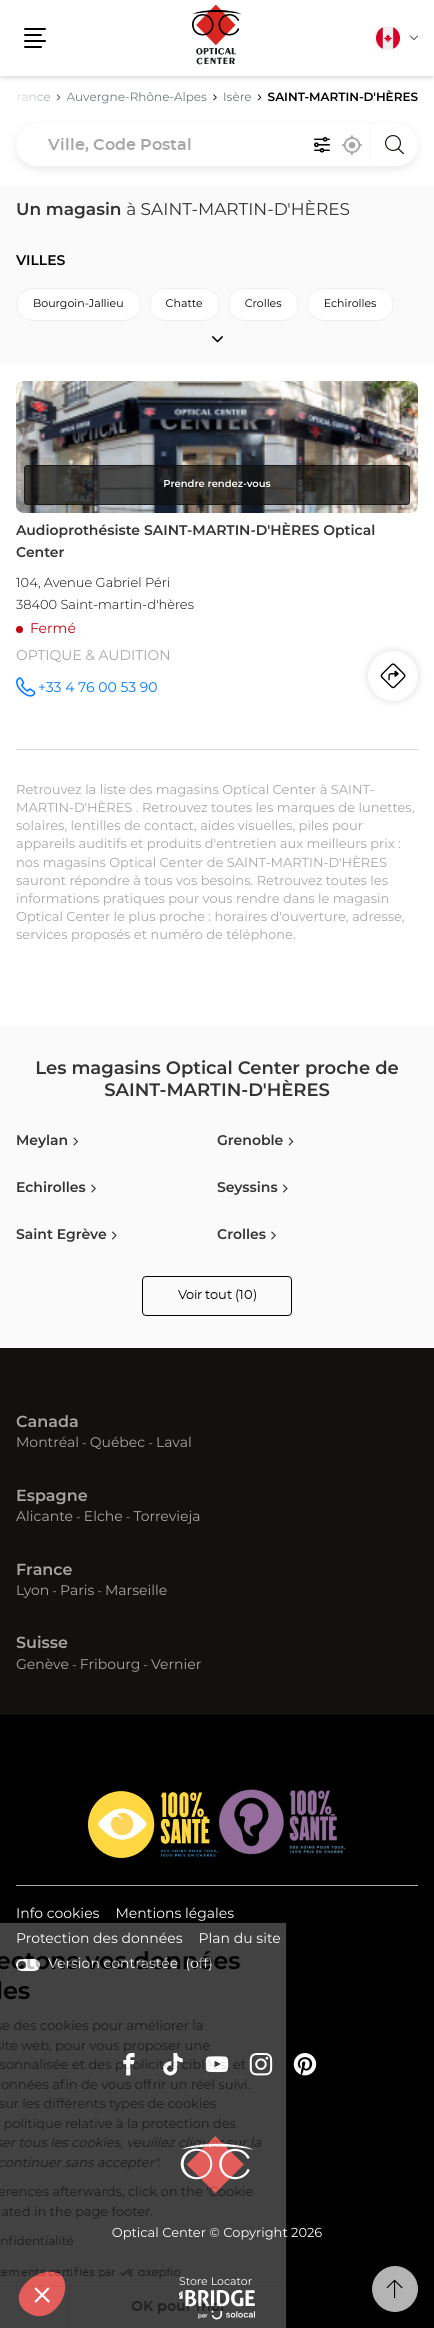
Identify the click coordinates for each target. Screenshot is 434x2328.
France (44, 1571)
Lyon (32, 1591)
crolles (263, 304)
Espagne (52, 1497)
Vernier (176, 1665)
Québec (117, 1443)
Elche (103, 1517)
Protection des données (99, 1940)
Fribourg (110, 1665)
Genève (42, 1665)
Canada (47, 1423)
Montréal (47, 1443)
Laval (174, 1443)
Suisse (42, 1644)
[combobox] (217, 145)
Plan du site (240, 1939)
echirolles (350, 304)
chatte (184, 304)
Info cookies (57, 1915)
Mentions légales (174, 1915)
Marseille (136, 1591)
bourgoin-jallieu (78, 304)
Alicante (44, 1517)
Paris (77, 1591)
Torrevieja (166, 1517)
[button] (42, 2294)
